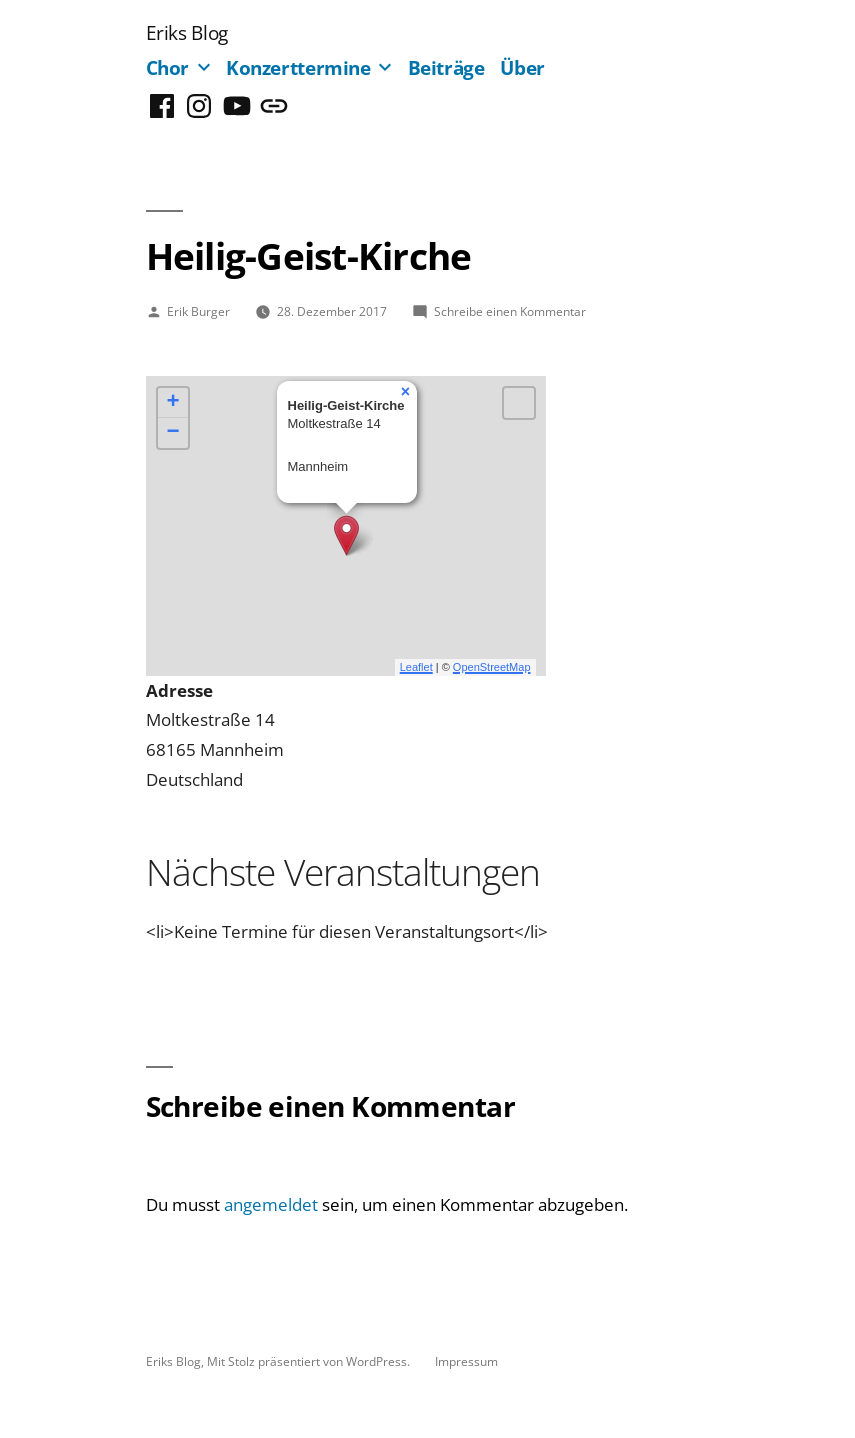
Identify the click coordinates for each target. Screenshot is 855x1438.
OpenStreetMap (492, 667)
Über (522, 67)
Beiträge (446, 67)
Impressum (466, 1361)
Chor (168, 67)
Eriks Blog (187, 32)
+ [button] (172, 403)
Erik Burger (198, 311)
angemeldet (271, 1204)
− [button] (172, 433)
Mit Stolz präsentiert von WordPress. (310, 1361)
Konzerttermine (298, 67)
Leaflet (416, 667)
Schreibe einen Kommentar (510, 311)
